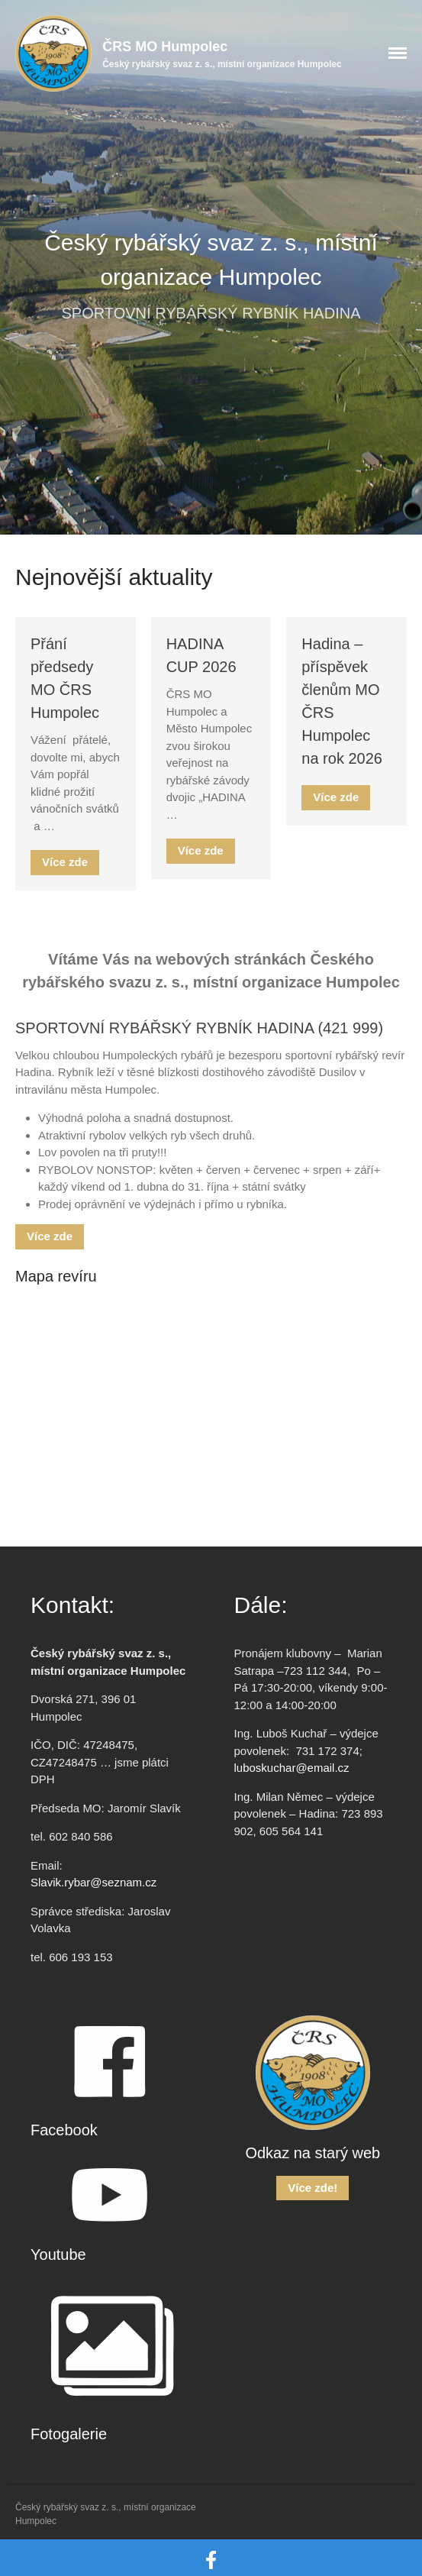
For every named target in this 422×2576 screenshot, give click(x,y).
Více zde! (312, 2187)
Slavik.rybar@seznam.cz (93, 1882)
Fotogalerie (69, 2434)
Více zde (65, 861)
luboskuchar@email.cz (292, 1767)
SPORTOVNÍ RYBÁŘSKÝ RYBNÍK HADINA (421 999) (199, 1028)
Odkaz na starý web (312, 2153)
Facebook (64, 2130)
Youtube (58, 2254)
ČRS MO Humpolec (164, 46)
